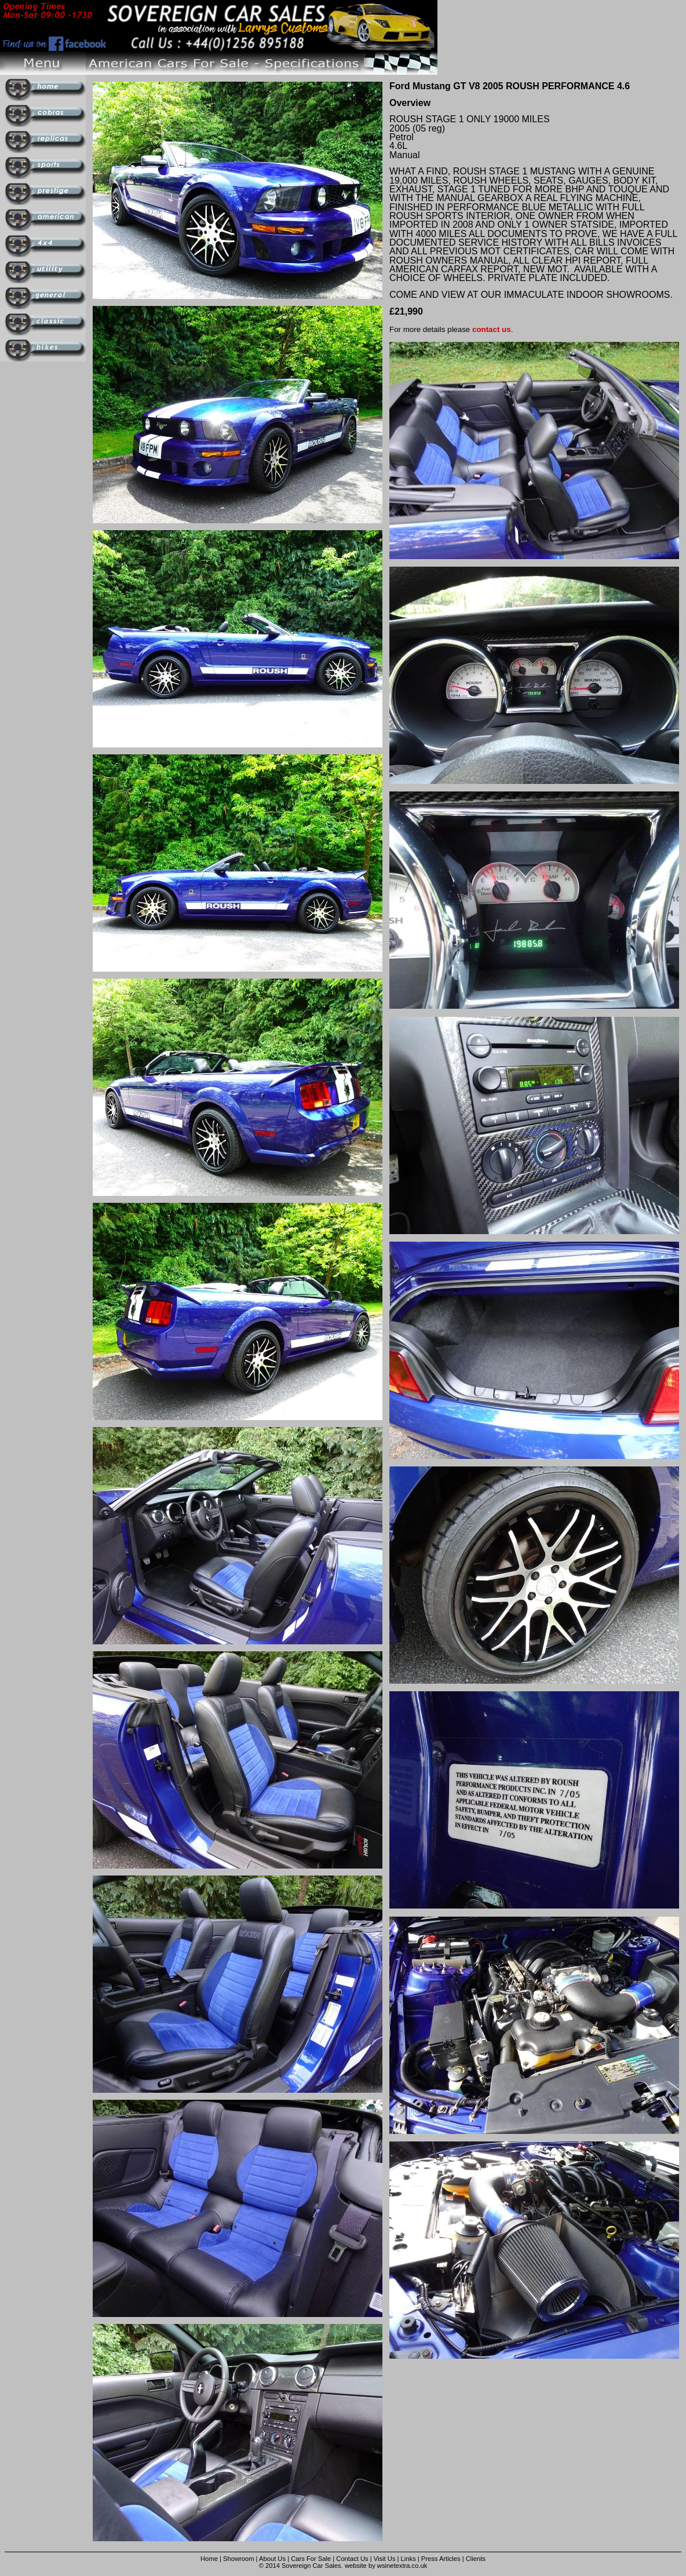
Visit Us (385, 2558)
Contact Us (352, 2558)
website (356, 2565)
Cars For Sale (311, 2558)
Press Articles (441, 2558)
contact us (491, 329)
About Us (272, 2558)
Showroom (238, 2558)
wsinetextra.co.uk (402, 2565)
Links (408, 2558)
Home (209, 2558)
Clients (476, 2558)
